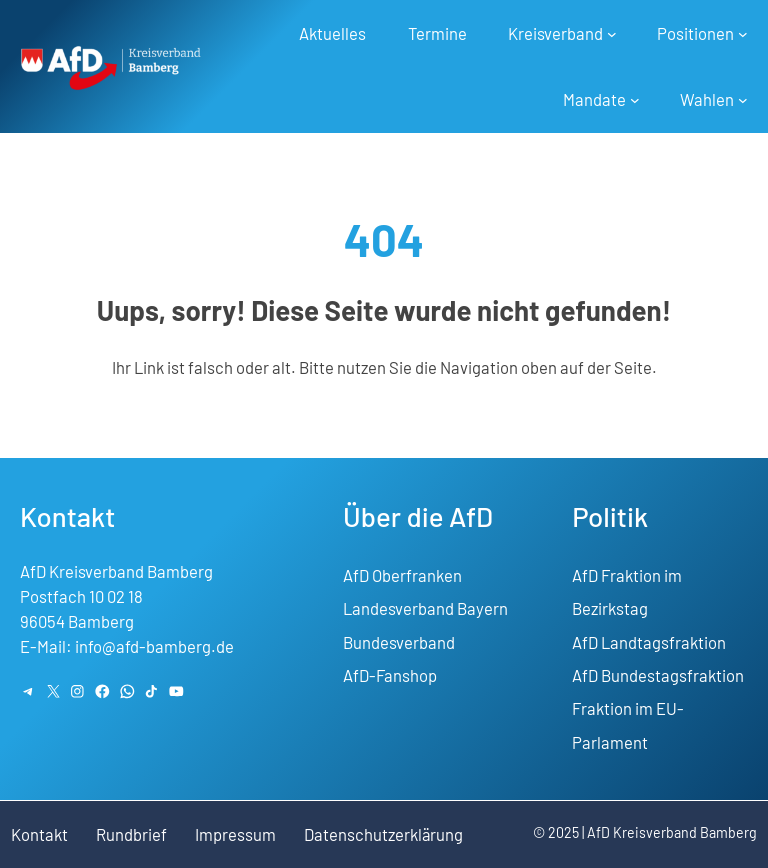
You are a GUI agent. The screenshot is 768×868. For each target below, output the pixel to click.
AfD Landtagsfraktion (649, 642)
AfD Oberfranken (402, 575)
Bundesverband (399, 642)
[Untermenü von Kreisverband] (611, 34)
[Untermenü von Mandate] (634, 100)
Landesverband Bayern (425, 608)
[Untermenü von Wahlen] (743, 100)
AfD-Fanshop (390, 675)
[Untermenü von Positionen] (743, 34)
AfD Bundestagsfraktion (658, 675)
